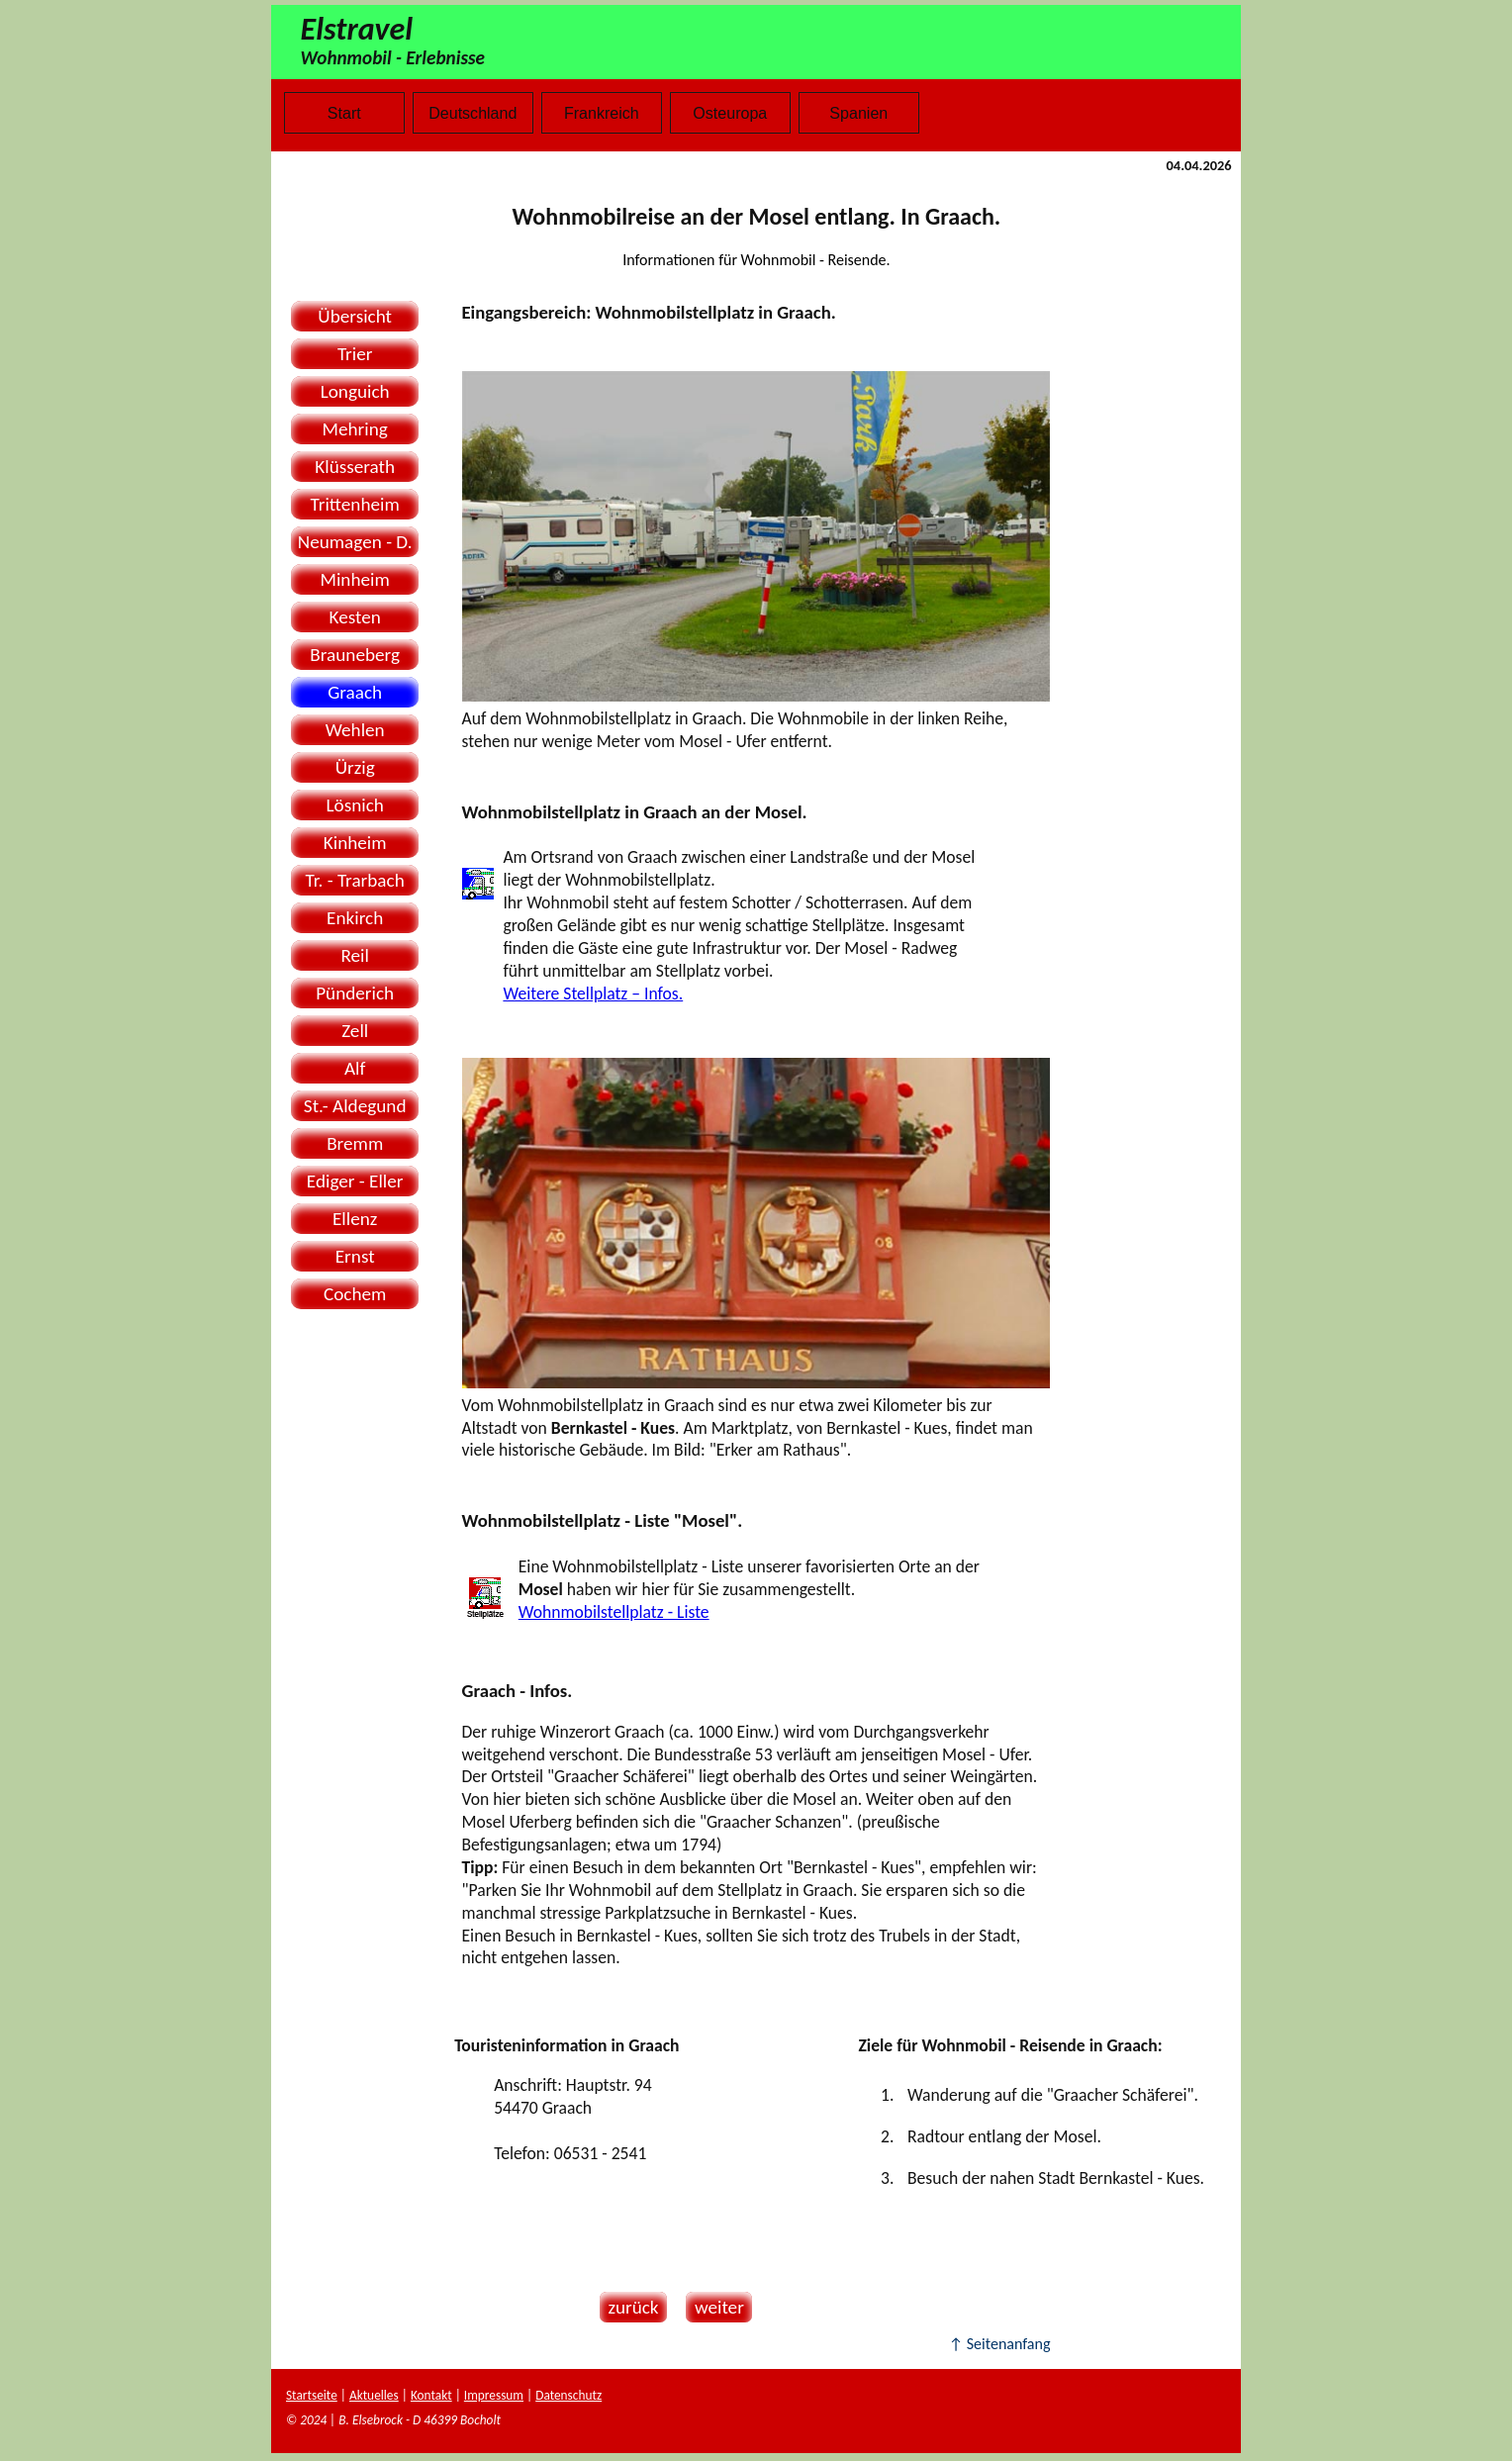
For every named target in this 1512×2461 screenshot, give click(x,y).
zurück (629, 2307)
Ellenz (354, 1218)
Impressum (493, 2395)
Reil (354, 955)
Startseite (311, 2395)
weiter (715, 2307)
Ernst (355, 1256)
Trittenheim (355, 504)
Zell (354, 1030)
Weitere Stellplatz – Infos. (593, 993)
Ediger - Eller (355, 1181)
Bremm (355, 1143)
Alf (354, 1068)
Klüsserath (355, 466)
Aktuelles (374, 2395)
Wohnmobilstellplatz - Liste (614, 1612)
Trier (355, 353)
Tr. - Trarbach (355, 880)
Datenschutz (568, 2395)
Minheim (355, 579)
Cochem (355, 1293)
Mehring (355, 429)
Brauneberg (355, 654)
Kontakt (431, 2395)
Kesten (355, 617)
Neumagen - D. (355, 541)
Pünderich (355, 993)
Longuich (355, 391)
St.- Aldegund (355, 1105)
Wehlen (355, 729)
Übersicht (355, 316)
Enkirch (355, 917)
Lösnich (354, 805)
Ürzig (355, 767)
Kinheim (355, 842)
